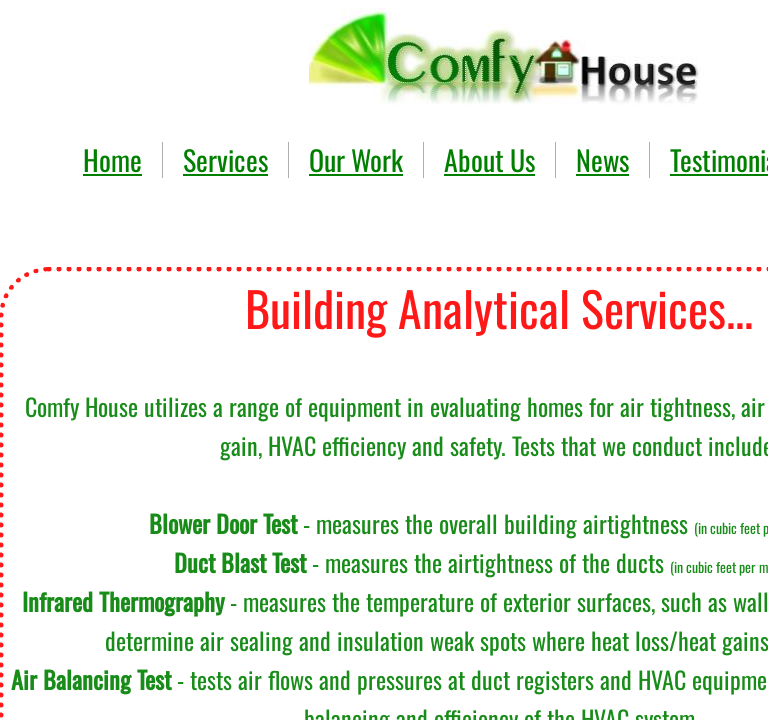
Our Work (356, 159)
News (602, 159)
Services (225, 159)
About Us (489, 159)
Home (112, 159)
